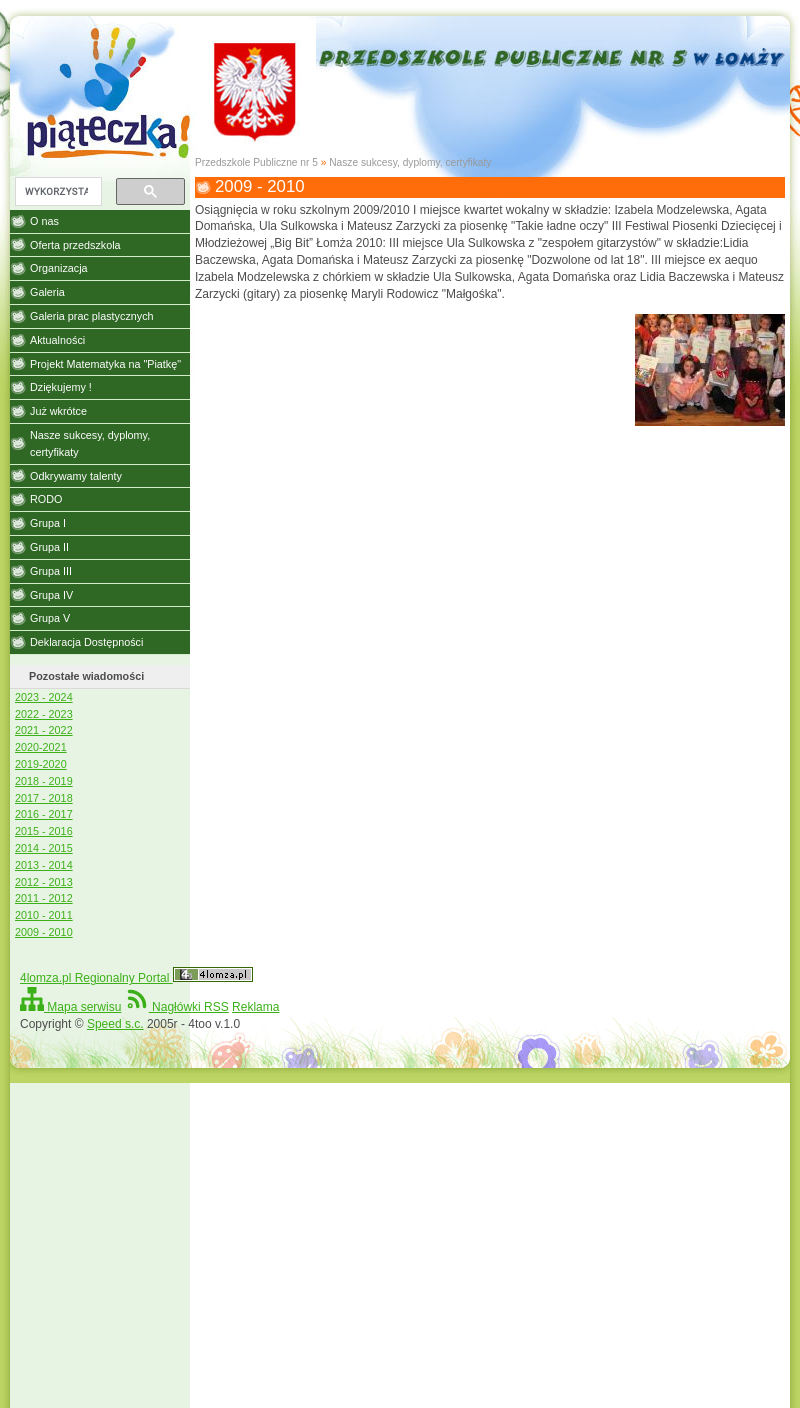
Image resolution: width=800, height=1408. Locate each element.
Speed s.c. (115, 1024)
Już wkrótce (58, 411)
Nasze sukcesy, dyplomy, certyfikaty (410, 162)
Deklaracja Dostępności (86, 642)
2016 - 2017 (44, 814)
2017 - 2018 (44, 798)
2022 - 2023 (44, 714)
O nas (44, 221)
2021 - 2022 (44, 730)
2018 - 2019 (44, 781)
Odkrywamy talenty (76, 476)
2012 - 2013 (44, 882)
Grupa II (49, 547)
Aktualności (57, 340)
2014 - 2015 (44, 848)
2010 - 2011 (44, 915)
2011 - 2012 (44, 898)
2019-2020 (41, 764)
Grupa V (50, 618)
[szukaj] (56, 192)
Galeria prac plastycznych (92, 316)
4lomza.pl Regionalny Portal (136, 978)
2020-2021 (41, 747)
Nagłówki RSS (177, 1007)
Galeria (47, 292)
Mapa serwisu (70, 1007)
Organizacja (59, 268)
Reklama (255, 1007)
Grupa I (48, 523)
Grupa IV (51, 595)
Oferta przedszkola (75, 245)
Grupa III (51, 571)
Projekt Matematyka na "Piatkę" (105, 364)
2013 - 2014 (44, 865)
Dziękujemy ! (61, 387)
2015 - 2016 (44, 831)
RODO (46, 499)
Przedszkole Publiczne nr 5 (256, 162)
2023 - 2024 (44, 697)
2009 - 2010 (44, 932)
